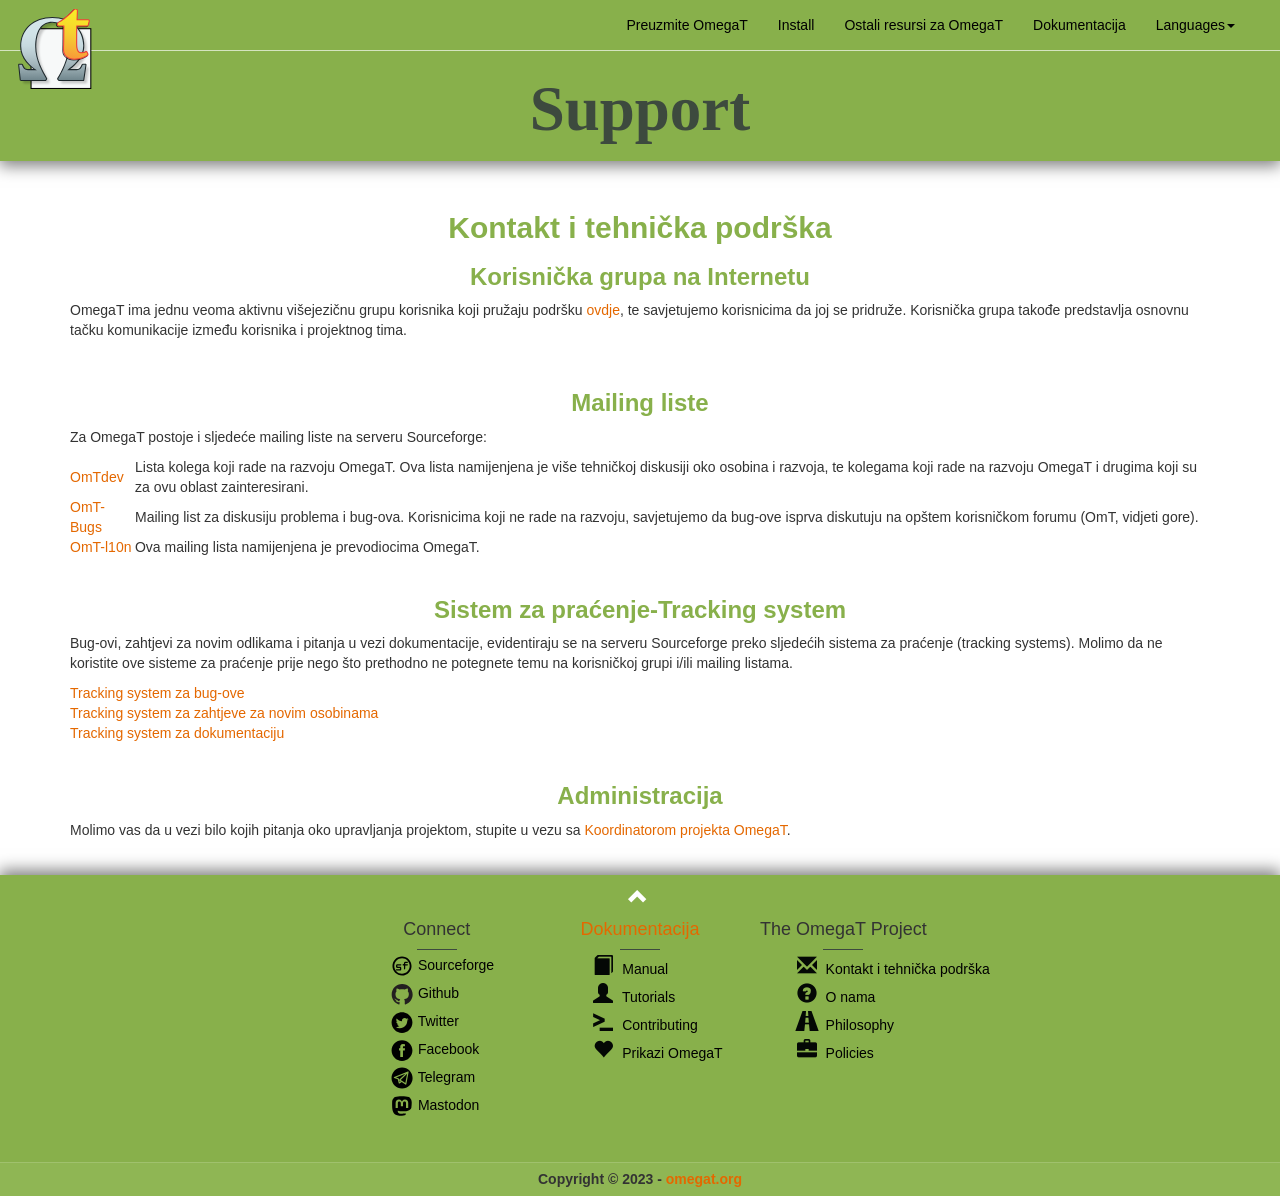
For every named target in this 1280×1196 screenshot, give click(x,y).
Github (424, 993)
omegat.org (704, 1179)
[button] (1195, 25)
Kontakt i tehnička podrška (893, 969)
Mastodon (434, 1105)
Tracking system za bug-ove (157, 693)
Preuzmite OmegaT (686, 25)
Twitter (424, 1021)
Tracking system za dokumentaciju (177, 733)
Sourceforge (442, 965)
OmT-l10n (100, 547)
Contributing (645, 1025)
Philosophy (845, 1025)
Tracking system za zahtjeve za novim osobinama (224, 713)
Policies (835, 1053)
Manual (630, 969)
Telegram (432, 1077)
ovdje (602, 310)
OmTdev (97, 477)
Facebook (434, 1049)
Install (796, 25)
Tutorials (634, 997)
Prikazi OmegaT (657, 1053)
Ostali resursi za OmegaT (923, 25)
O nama (836, 997)
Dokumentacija (1079, 25)
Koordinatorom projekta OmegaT (685, 830)
